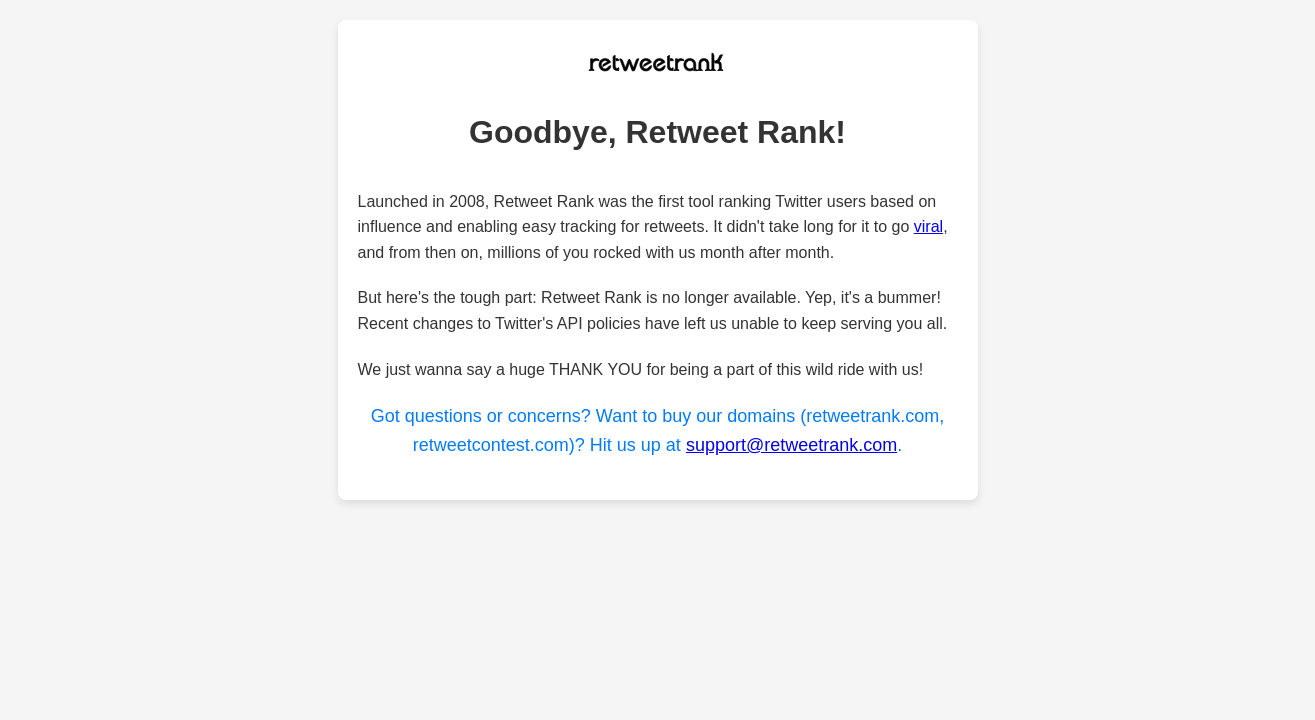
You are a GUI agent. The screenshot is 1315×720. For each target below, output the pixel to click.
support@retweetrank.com (791, 445)
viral (928, 226)
